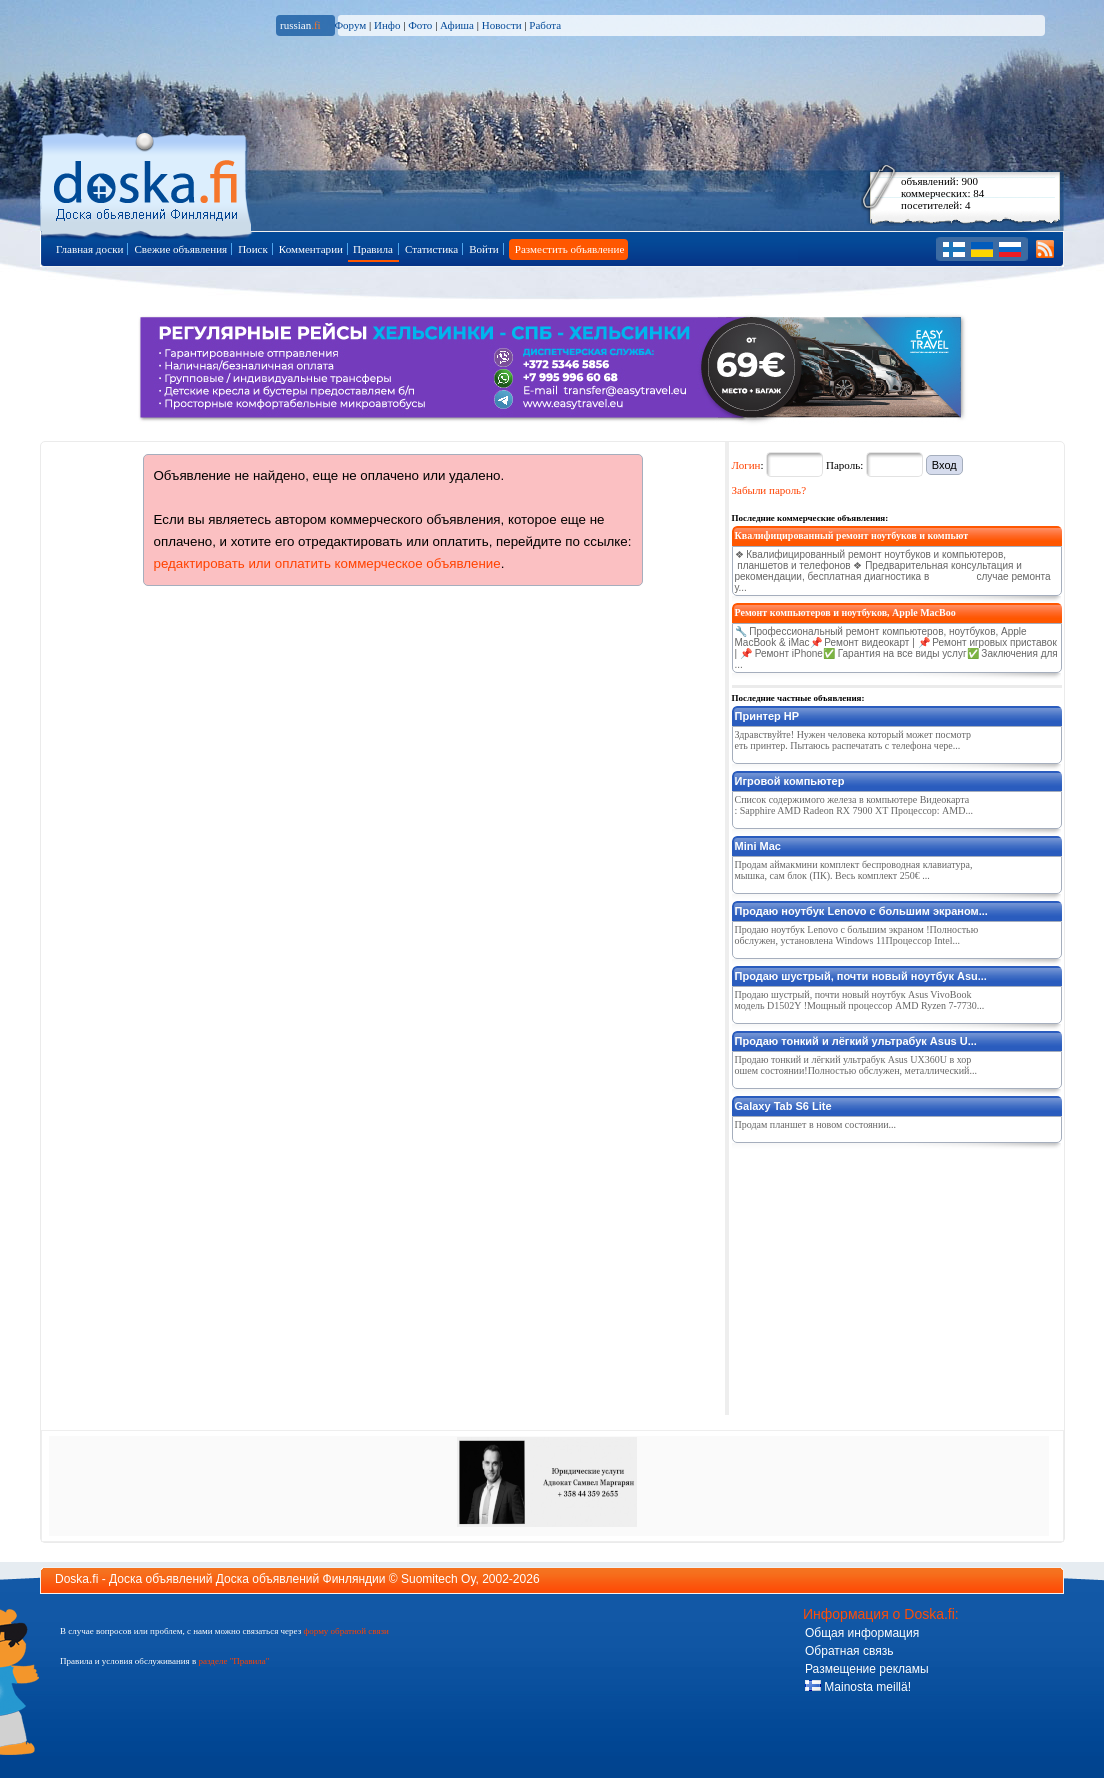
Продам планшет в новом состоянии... (816, 1124)
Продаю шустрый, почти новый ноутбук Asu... (861, 976)
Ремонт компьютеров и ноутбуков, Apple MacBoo (845, 612)
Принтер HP (767, 716)
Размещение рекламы (867, 1669)
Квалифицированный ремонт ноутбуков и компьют (852, 535)
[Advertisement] (882, 1275)
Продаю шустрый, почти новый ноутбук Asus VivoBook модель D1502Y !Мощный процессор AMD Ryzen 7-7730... (860, 1000)
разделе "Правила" (233, 1661)
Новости (502, 25)
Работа (545, 25)
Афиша (457, 25)
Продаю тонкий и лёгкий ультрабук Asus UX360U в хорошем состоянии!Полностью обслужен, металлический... (856, 1065)
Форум (350, 25)
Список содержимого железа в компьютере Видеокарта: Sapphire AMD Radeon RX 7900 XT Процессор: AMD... (854, 805)
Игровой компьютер (790, 781)
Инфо (387, 25)
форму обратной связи (345, 1631)
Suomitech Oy (438, 1579)
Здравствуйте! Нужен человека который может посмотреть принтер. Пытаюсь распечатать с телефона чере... (853, 740)
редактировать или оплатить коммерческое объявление (327, 563)
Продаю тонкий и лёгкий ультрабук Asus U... (856, 1041)
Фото (420, 25)
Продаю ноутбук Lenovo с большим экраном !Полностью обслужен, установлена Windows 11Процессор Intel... (857, 935)
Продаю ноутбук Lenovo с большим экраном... (861, 911)
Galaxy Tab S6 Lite (783, 1106)
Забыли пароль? (769, 490)
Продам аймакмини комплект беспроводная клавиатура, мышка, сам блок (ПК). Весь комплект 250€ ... (854, 870)
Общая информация (862, 1633)
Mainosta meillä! (858, 1687)
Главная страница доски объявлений (147, 181)
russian (300, 25)
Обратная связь (849, 1651)
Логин (746, 465)
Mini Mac (758, 846)
